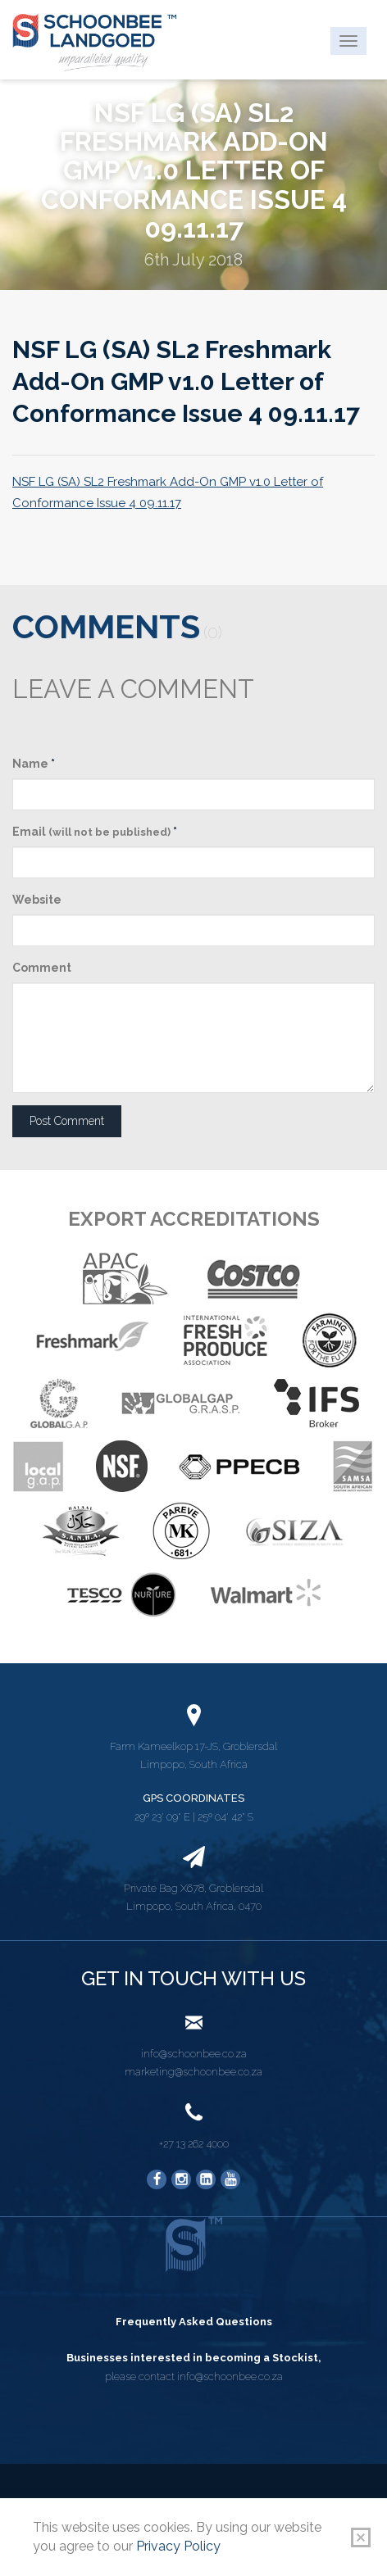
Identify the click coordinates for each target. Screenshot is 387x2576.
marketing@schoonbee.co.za (193, 2072)
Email (94, 831)
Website (36, 899)
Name (33, 763)
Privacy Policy (178, 2546)
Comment (41, 967)
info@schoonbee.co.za (194, 2054)
